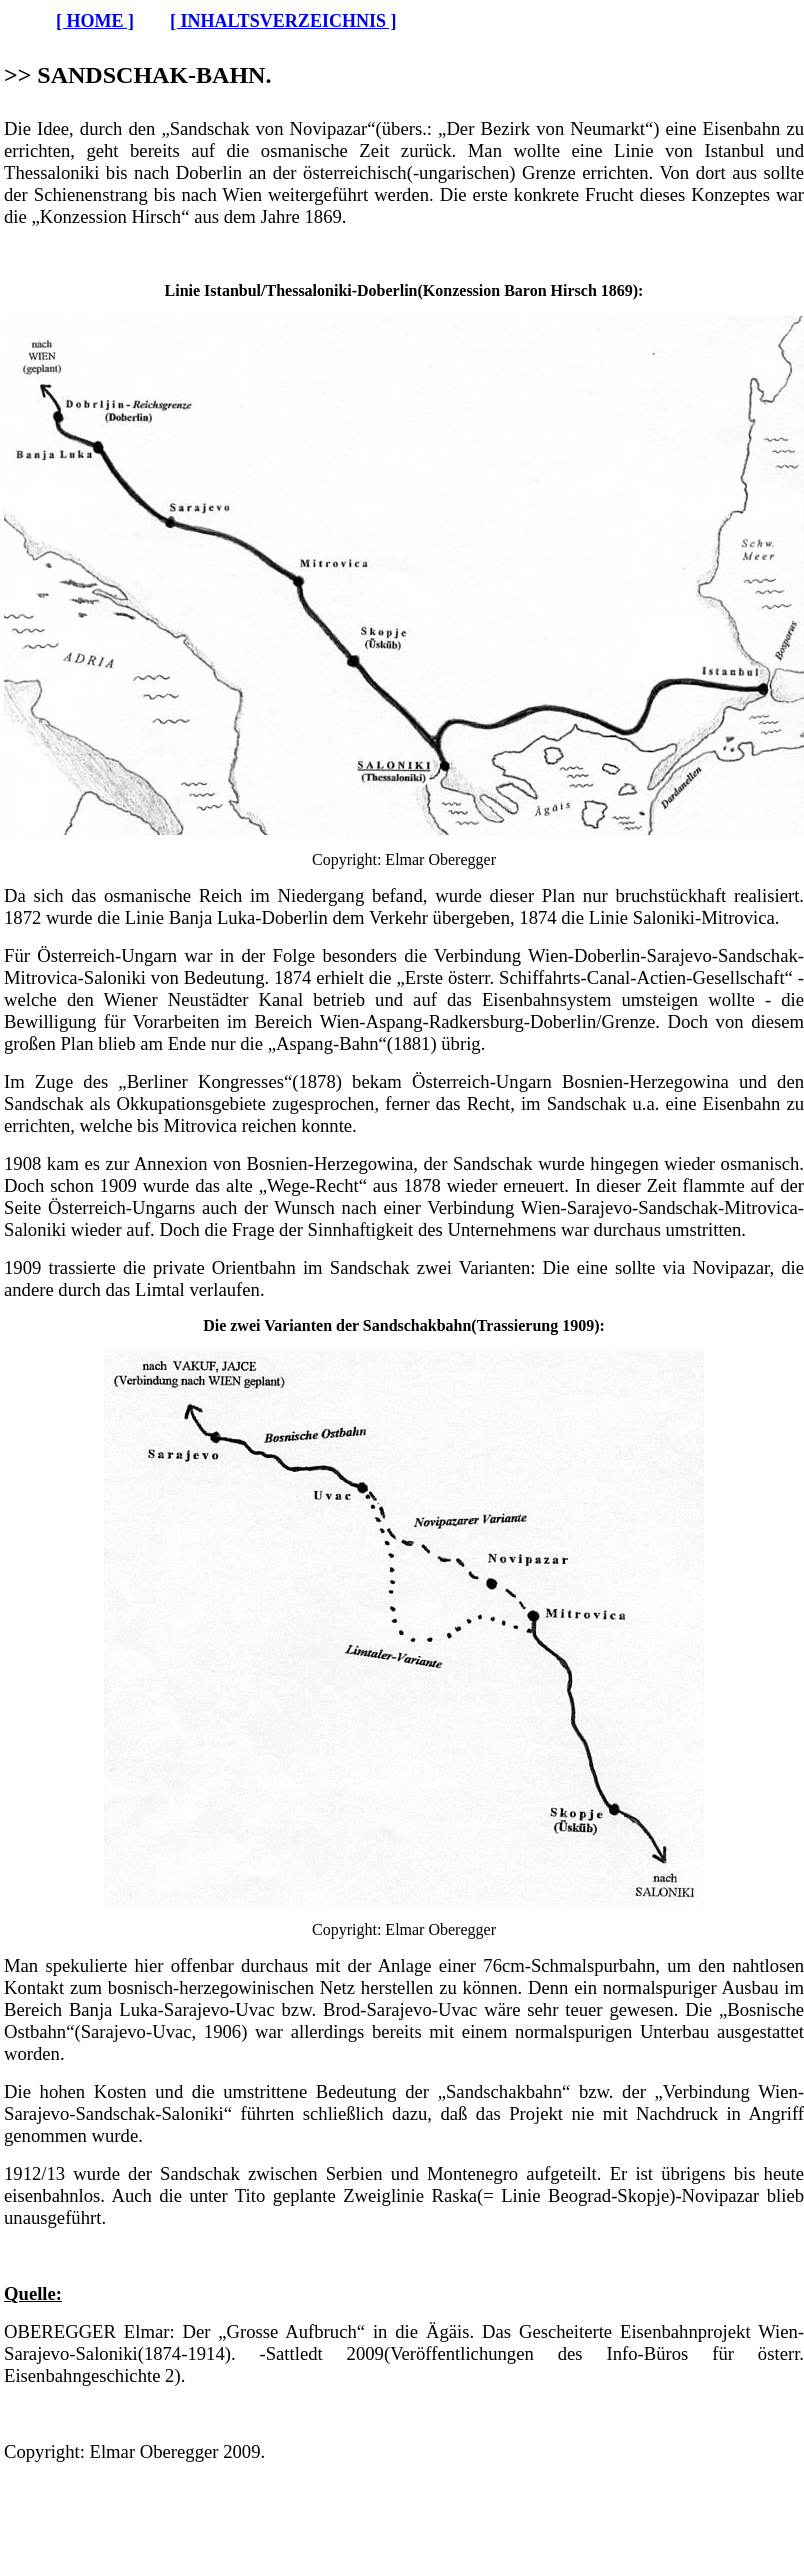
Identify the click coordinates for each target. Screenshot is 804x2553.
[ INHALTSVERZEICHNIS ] (283, 21)
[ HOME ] (95, 21)
